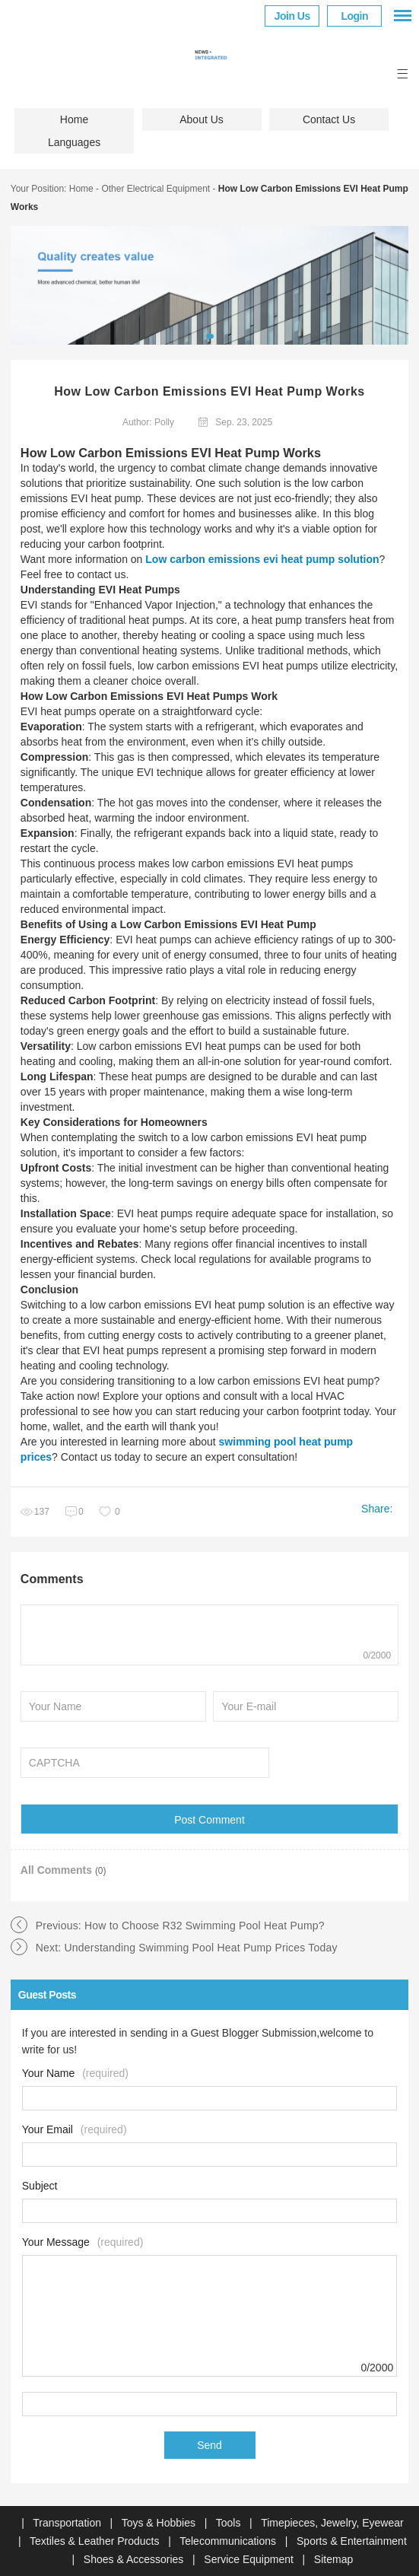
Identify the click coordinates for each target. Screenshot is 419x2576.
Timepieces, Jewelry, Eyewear (332, 2523)
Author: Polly (148, 422)
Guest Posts (47, 1995)
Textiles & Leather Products (96, 2541)
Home (74, 119)
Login (354, 16)
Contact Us (329, 119)
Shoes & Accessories (135, 2559)
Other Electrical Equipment (155, 188)
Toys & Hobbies (160, 2523)
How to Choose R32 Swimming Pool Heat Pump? (204, 1925)
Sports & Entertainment (352, 2541)
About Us (201, 119)
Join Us (292, 16)
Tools (230, 2523)
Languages (74, 142)
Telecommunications (229, 2541)
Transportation (68, 2523)
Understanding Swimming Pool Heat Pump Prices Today (201, 1948)
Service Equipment (250, 2559)
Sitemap (333, 2559)
